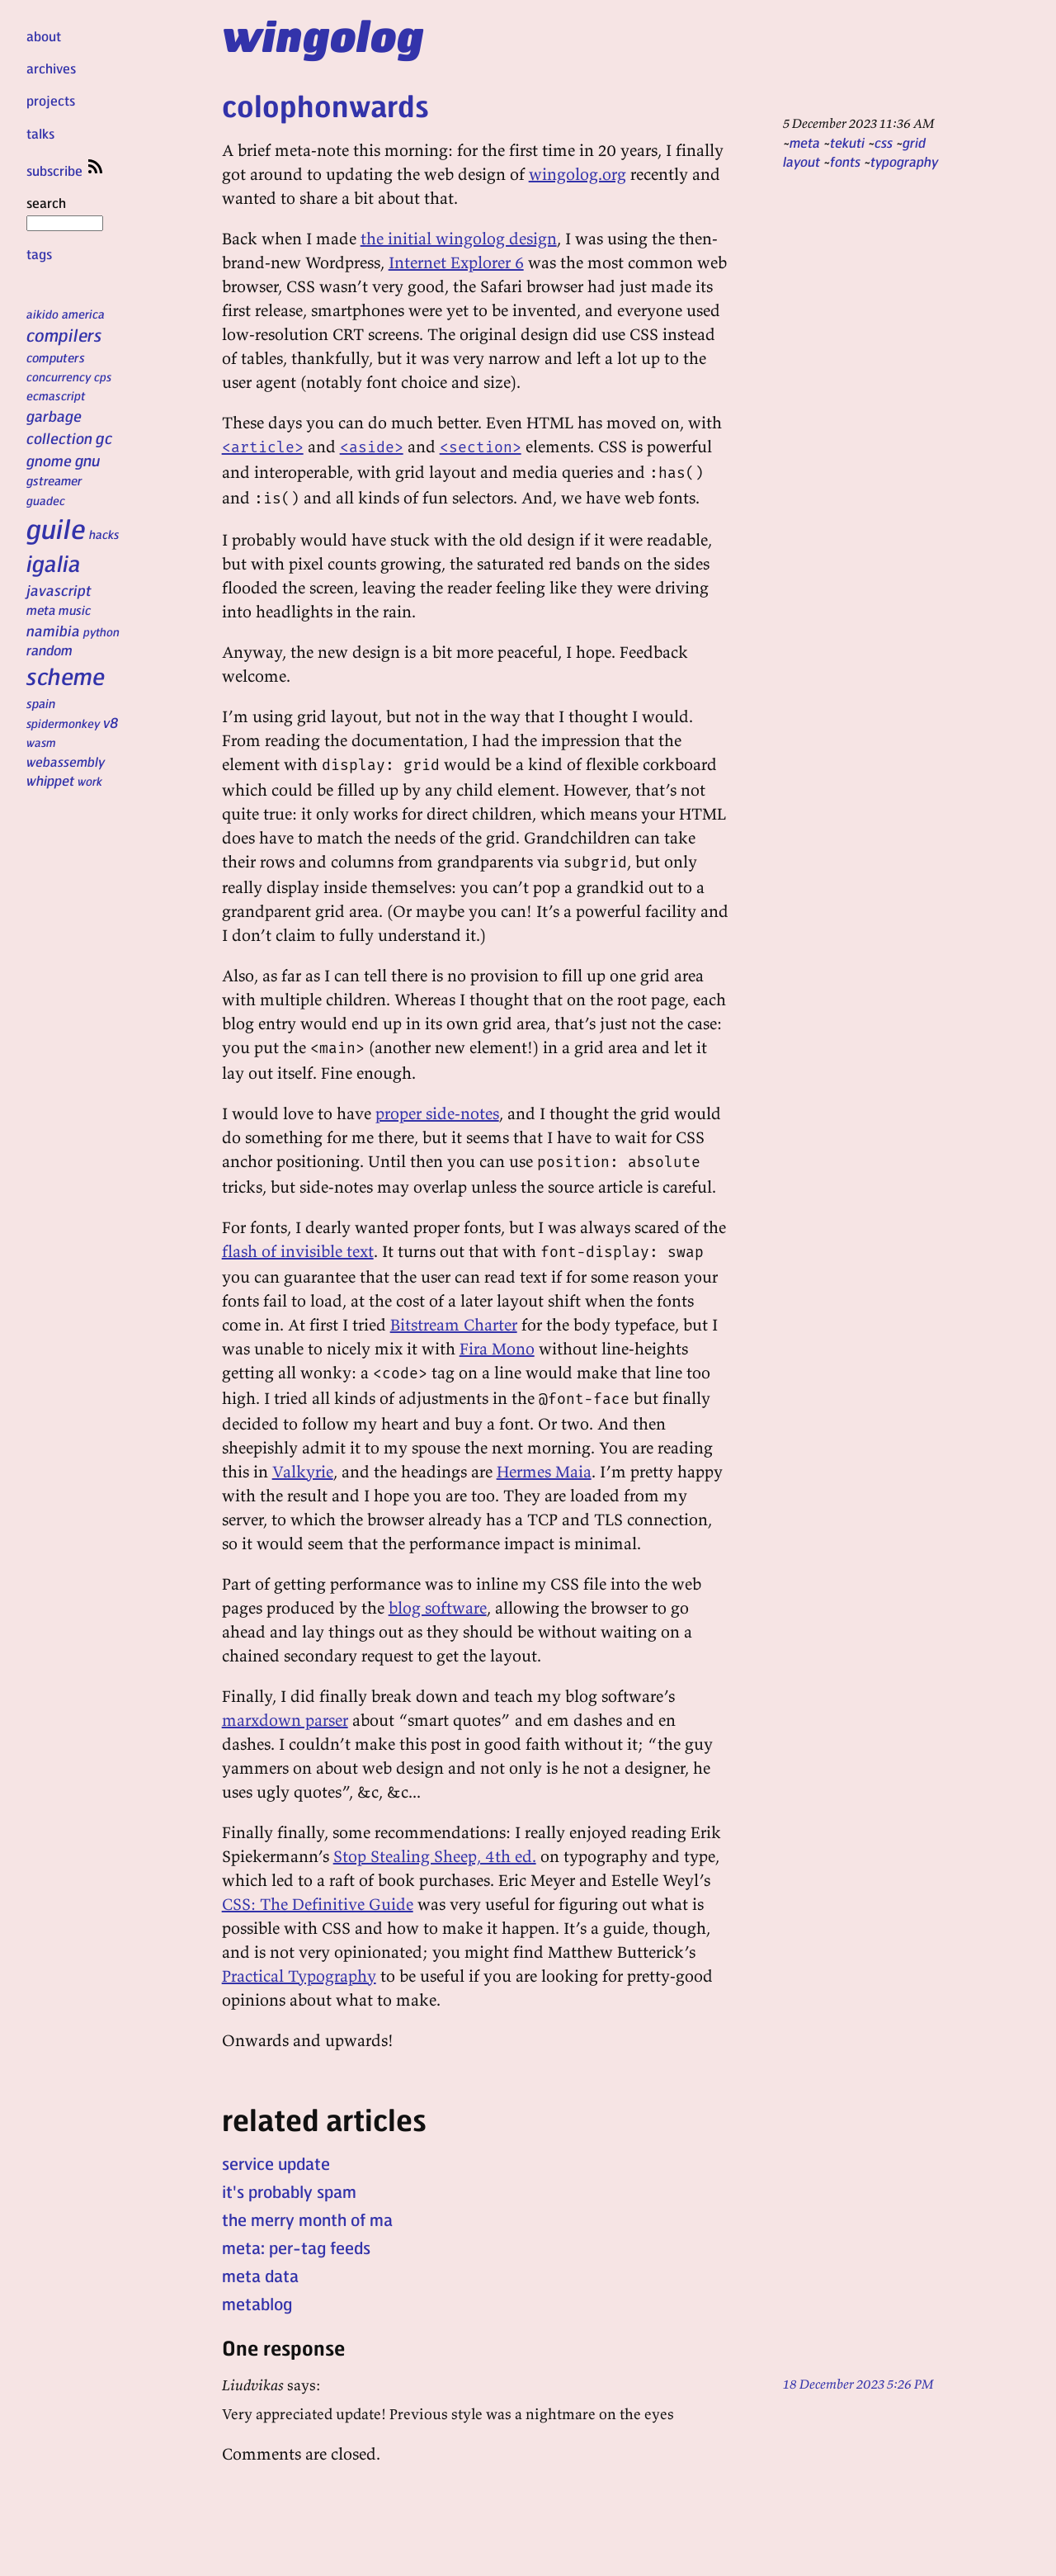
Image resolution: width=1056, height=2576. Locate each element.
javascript (59, 589)
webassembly (65, 761)
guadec (45, 500)
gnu (87, 460)
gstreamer (54, 480)
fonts (845, 161)
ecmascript (56, 395)
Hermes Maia (544, 1471)
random (49, 649)
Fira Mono (497, 1348)
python (101, 631)
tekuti (847, 142)
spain (40, 703)
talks (40, 133)
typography (904, 161)
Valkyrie (302, 1471)
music (75, 610)
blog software (438, 1607)
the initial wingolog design (459, 238)
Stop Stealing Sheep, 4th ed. (434, 1856)
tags (39, 253)
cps (102, 376)
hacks (104, 534)
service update (276, 2163)
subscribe (66, 170)
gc (104, 438)
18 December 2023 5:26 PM (858, 2383)
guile (56, 528)
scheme (65, 676)
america (83, 313)
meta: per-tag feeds (296, 2247)
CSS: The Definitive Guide (317, 1903)
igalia (53, 563)
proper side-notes (437, 1113)
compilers (63, 335)
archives (51, 68)
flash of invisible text (298, 1251)
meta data (260, 2275)
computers (55, 357)
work (90, 780)
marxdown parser (285, 1719)
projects (50, 100)
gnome (49, 460)
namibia (53, 630)
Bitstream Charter (453, 1324)
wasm (41, 742)
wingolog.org (577, 173)
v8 (111, 722)
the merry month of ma (307, 2219)
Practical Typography (299, 1975)
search (64, 212)
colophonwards (325, 105)
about (43, 36)
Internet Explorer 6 (456, 262)
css (883, 142)
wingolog (323, 35)
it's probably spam (289, 2191)
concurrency (58, 376)
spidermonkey (63, 723)
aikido (42, 313)
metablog (257, 2303)
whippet (50, 780)
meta (40, 610)
